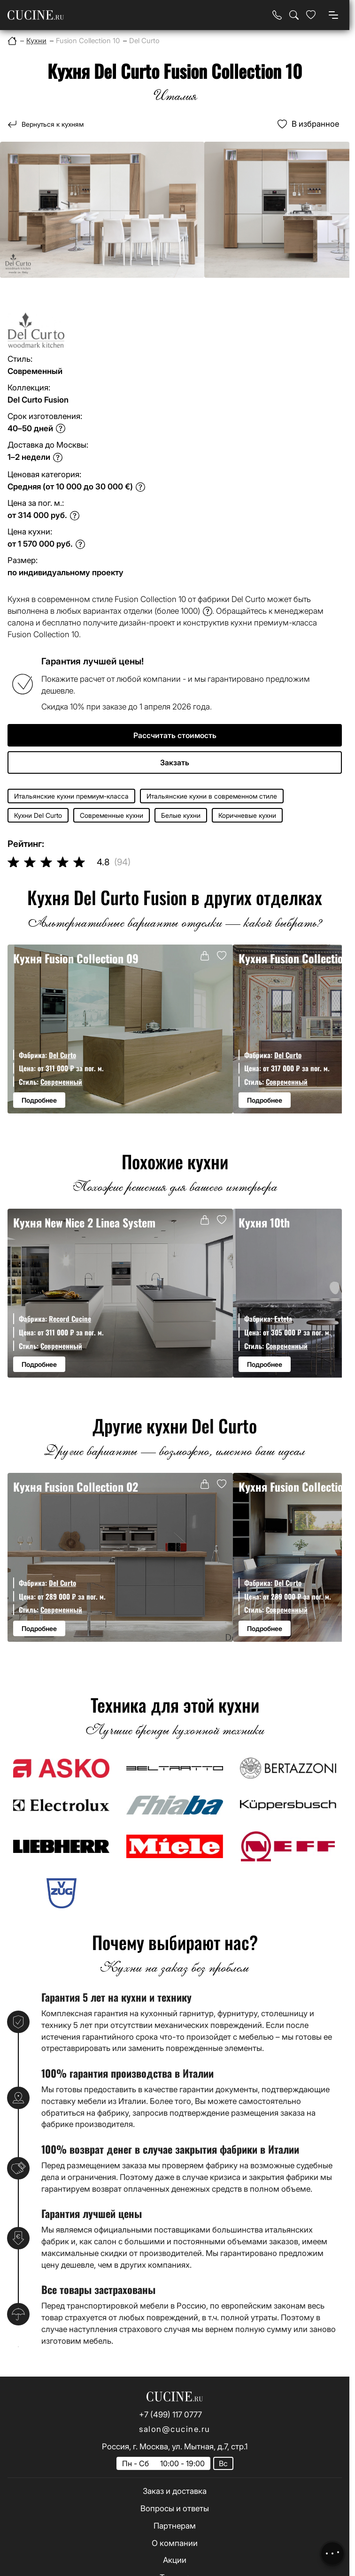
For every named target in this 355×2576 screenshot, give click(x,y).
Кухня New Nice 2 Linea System (84, 1222)
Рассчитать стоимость (174, 735)
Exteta (283, 1318)
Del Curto (62, 1055)
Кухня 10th (264, 1222)
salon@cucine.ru (174, 2429)
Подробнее (39, 1100)
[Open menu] (333, 15)
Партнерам (175, 2525)
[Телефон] (277, 15)
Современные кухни (111, 815)
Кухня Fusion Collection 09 (76, 958)
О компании (175, 2543)
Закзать (174, 762)
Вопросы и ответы (174, 2508)
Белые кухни (181, 815)
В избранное (315, 124)
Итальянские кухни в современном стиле (212, 796)
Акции (174, 2560)
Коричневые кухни (247, 815)
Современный (61, 1081)
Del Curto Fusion (38, 399)
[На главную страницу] (36, 15)
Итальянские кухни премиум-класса (71, 796)
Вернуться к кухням (53, 124)
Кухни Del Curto (38, 815)
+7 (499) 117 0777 (170, 2414)
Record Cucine (70, 1318)
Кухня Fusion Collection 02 (75, 1487)
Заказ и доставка (175, 2491)
